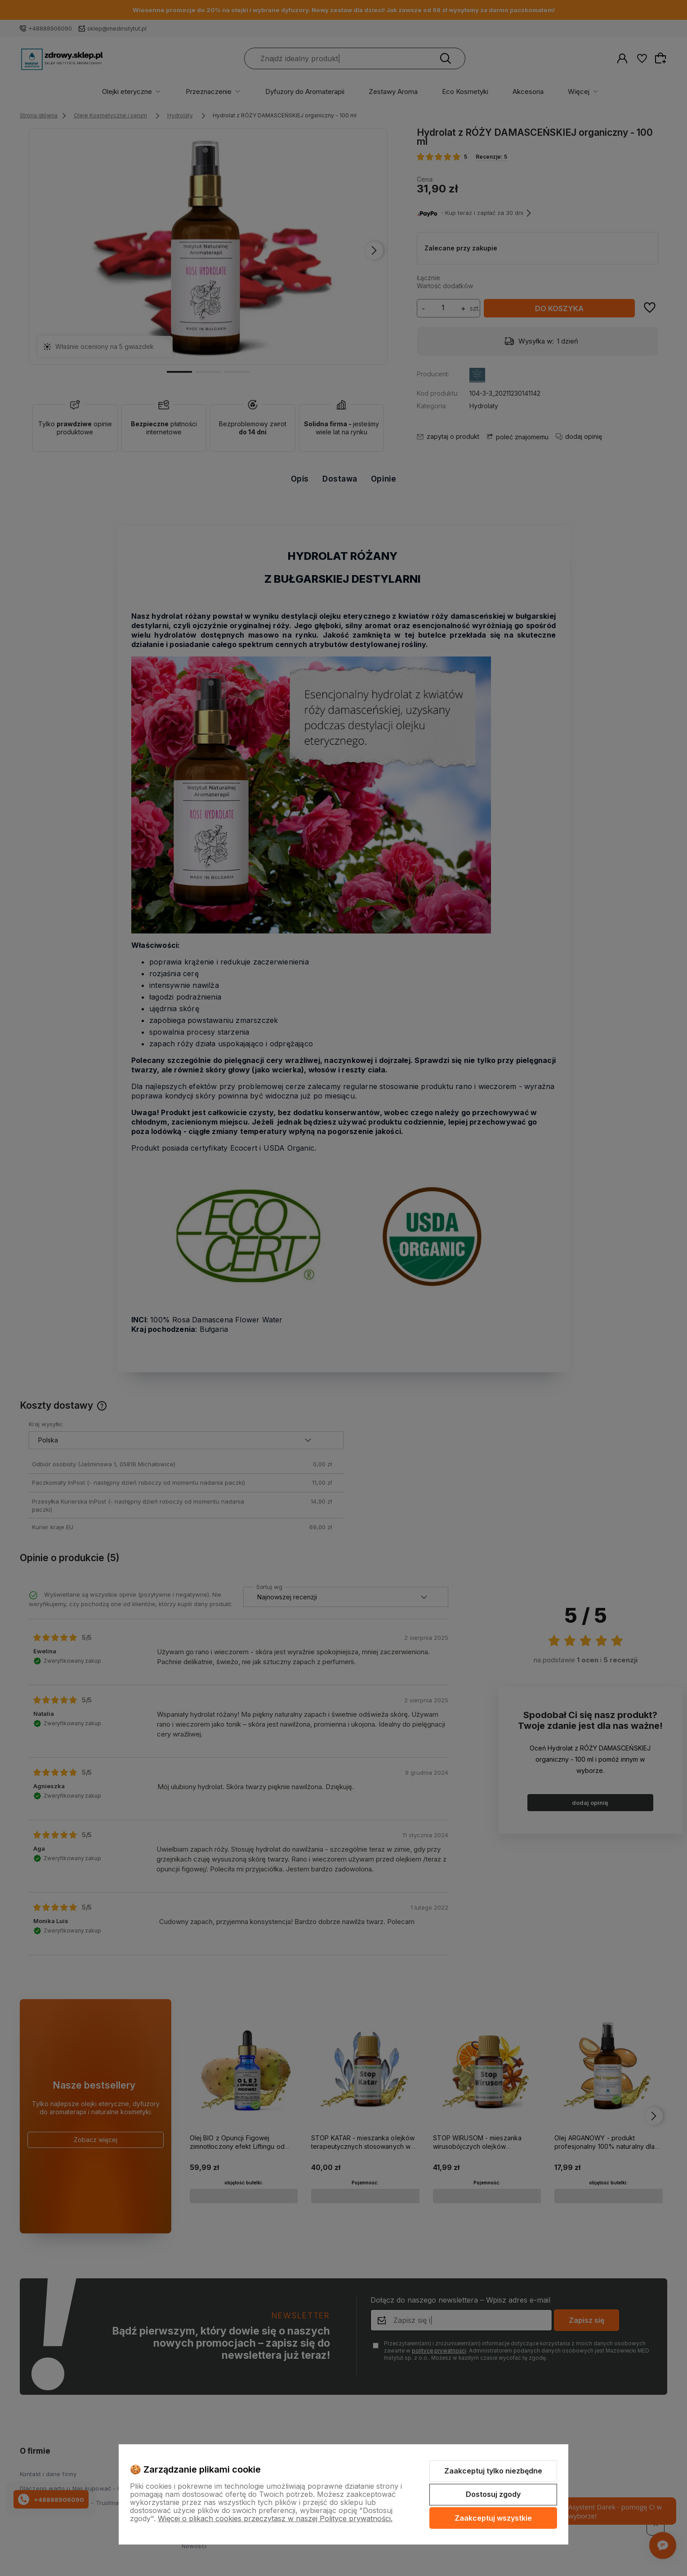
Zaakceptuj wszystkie (493, 2517)
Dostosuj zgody (493, 2494)
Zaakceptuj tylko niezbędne (493, 2470)
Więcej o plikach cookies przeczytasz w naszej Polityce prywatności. (275, 2518)
